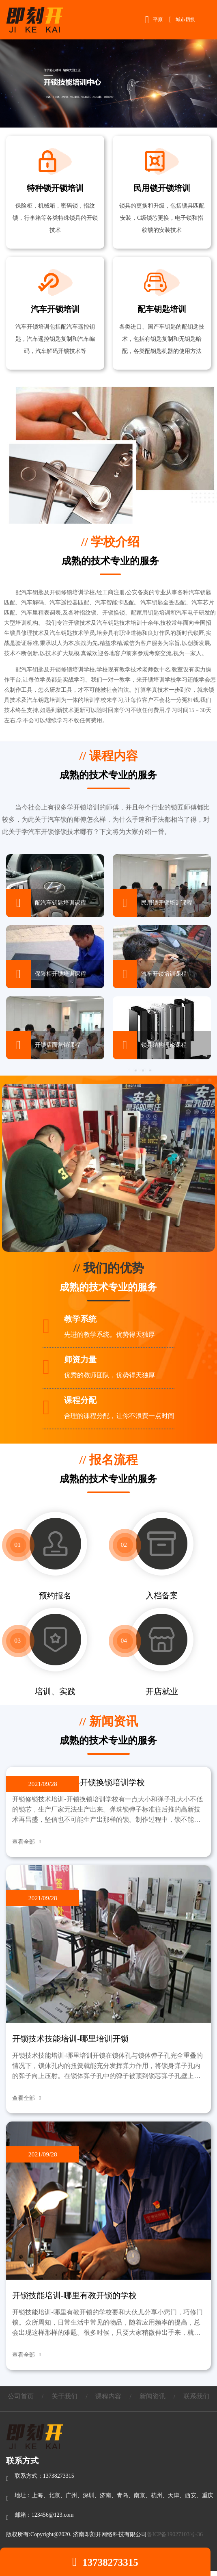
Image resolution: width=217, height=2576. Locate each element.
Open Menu (207, 19)
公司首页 (21, 2396)
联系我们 (196, 2396)
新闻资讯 (152, 2396)
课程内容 (108, 2396)
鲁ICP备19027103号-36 (175, 2534)
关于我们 (64, 2396)
